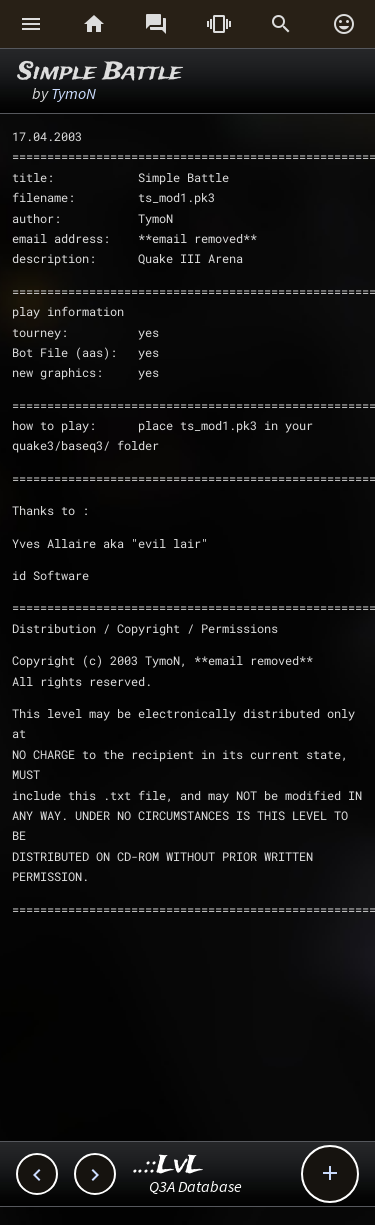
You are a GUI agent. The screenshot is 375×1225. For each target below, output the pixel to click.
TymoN (73, 93)
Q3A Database (195, 1186)
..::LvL (168, 1165)
